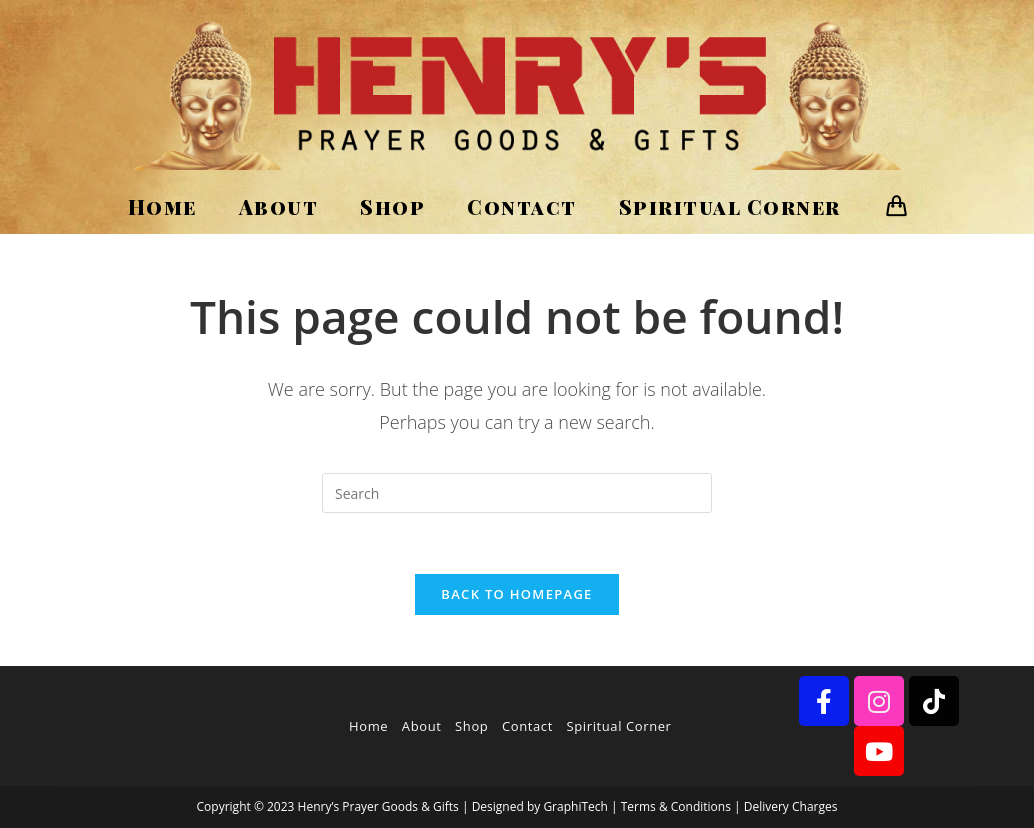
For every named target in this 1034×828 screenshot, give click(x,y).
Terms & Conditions (676, 806)
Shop (471, 726)
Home (368, 726)
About (422, 726)
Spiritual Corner (619, 726)
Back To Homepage (516, 594)
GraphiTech (575, 806)
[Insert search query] (517, 493)
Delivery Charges (791, 806)
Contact (527, 726)
